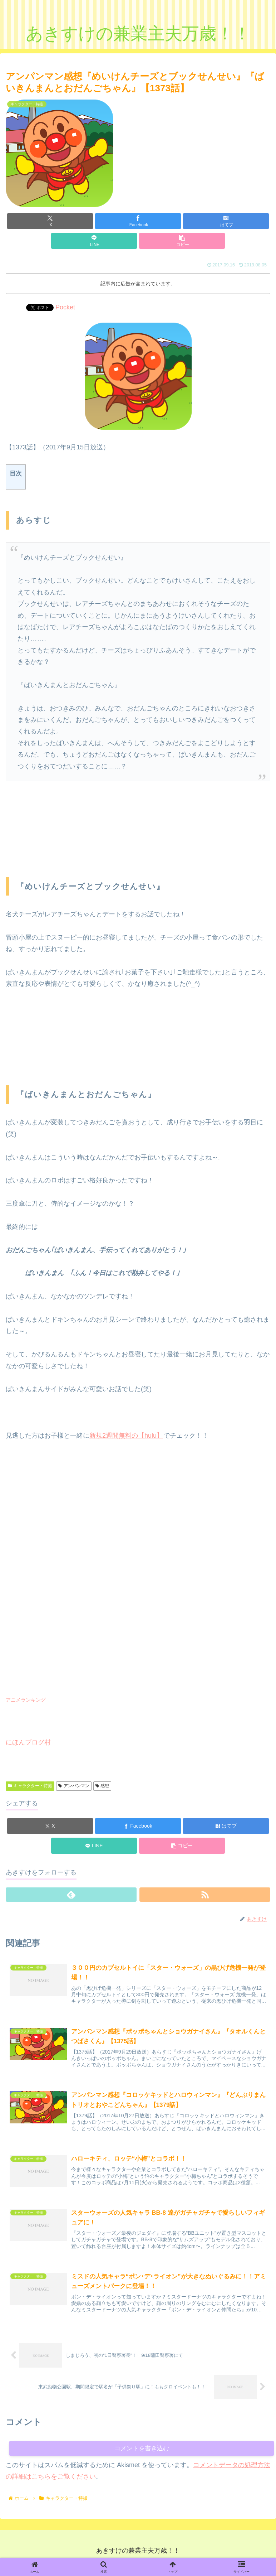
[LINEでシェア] (94, 241)
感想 (102, 1785)
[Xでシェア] (50, 221)
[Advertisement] (63, 834)
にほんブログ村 (28, 1742)
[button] (182, 241)
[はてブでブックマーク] (226, 221)
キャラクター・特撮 (30, 1785)
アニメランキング (26, 1700)
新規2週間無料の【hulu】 (126, 1435)
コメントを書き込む (141, 2452)
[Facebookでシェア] (138, 221)
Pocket (65, 307)
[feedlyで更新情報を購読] (71, 1894)
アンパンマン (73, 1785)
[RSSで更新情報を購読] (204, 1894)
